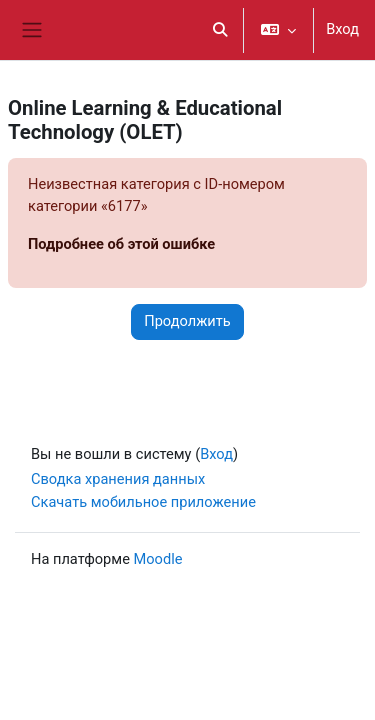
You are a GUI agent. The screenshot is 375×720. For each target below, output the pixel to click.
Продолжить (187, 321)
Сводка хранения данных (118, 479)
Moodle (158, 559)
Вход (342, 29)
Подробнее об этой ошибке (121, 244)
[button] (221, 30)
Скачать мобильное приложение (143, 502)
